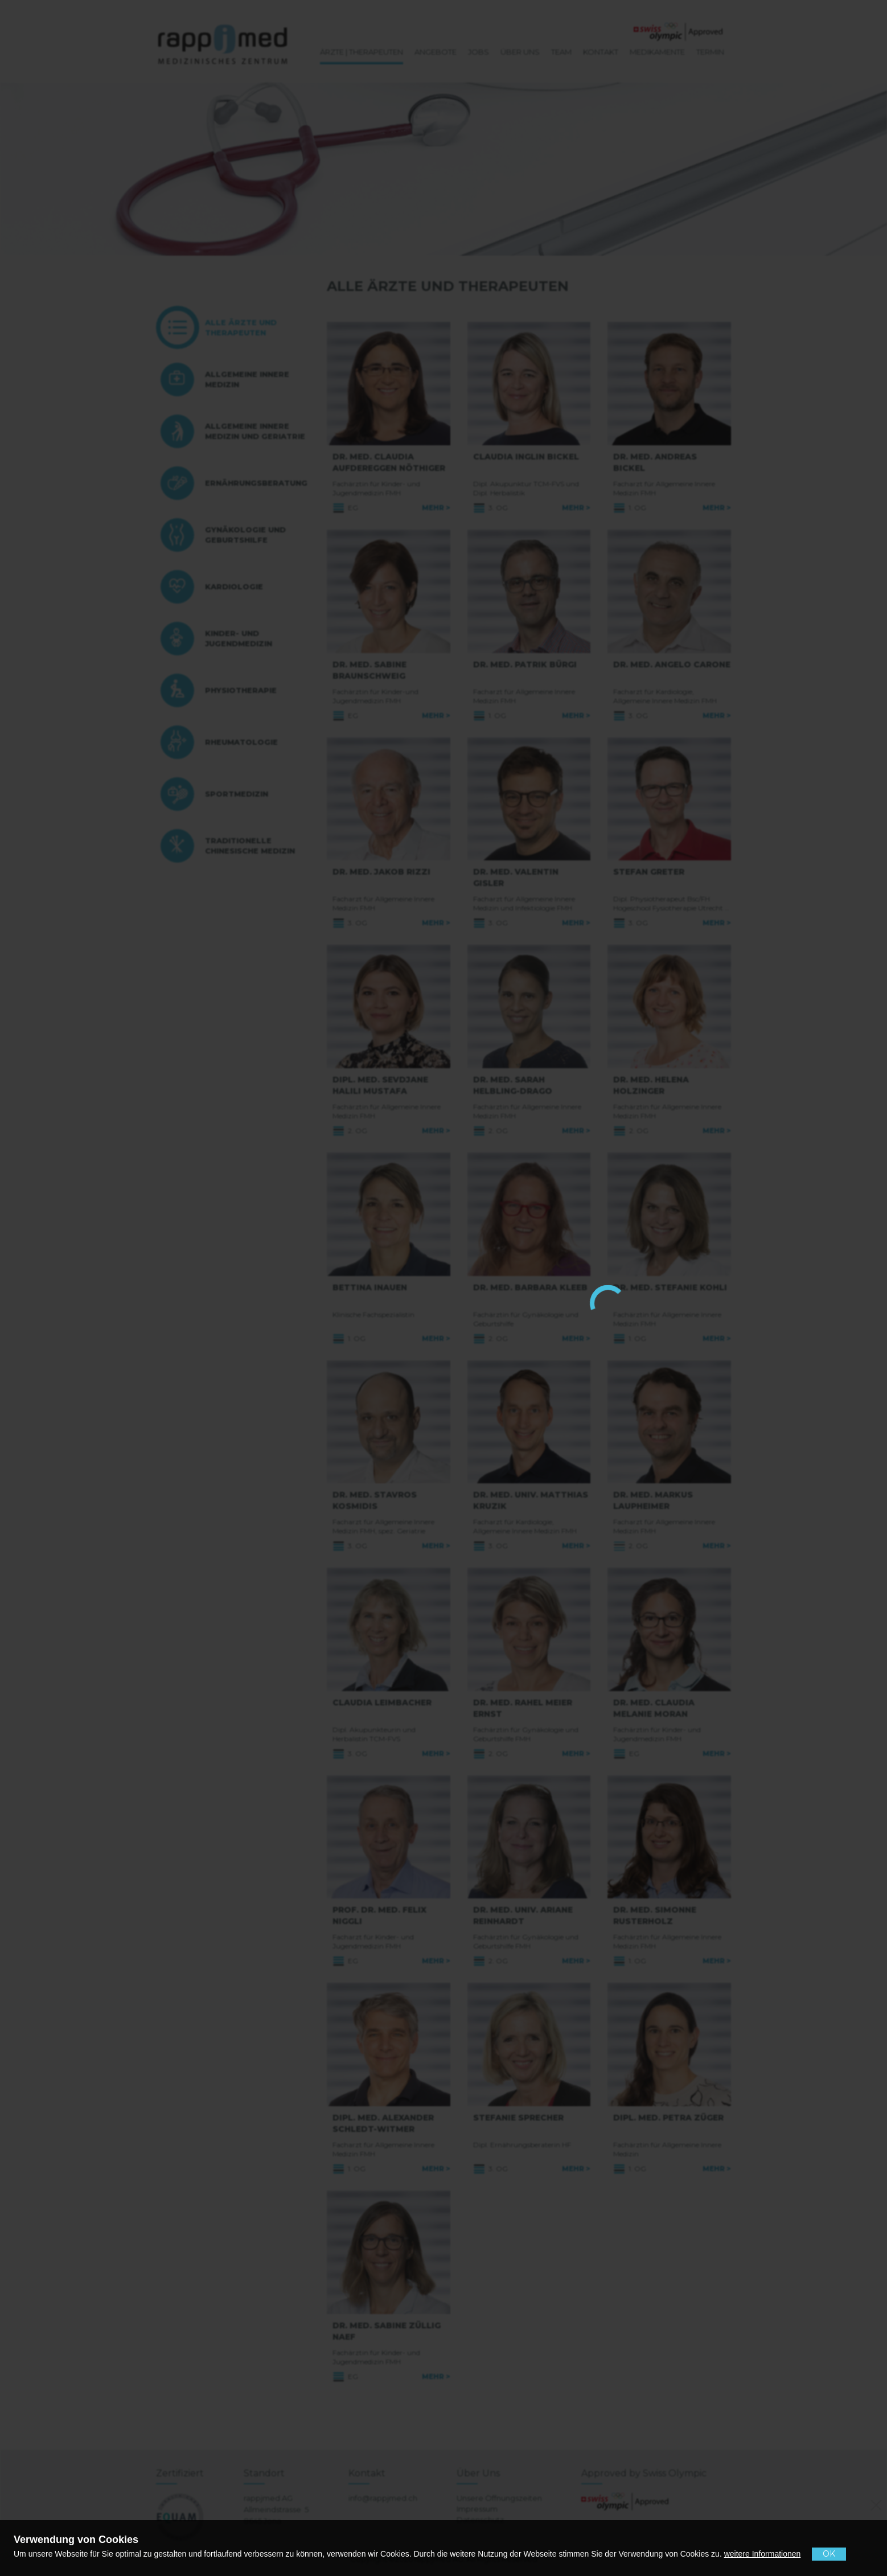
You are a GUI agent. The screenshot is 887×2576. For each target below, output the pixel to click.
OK (829, 2554)
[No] (874, 2503)
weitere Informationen (762, 2553)
